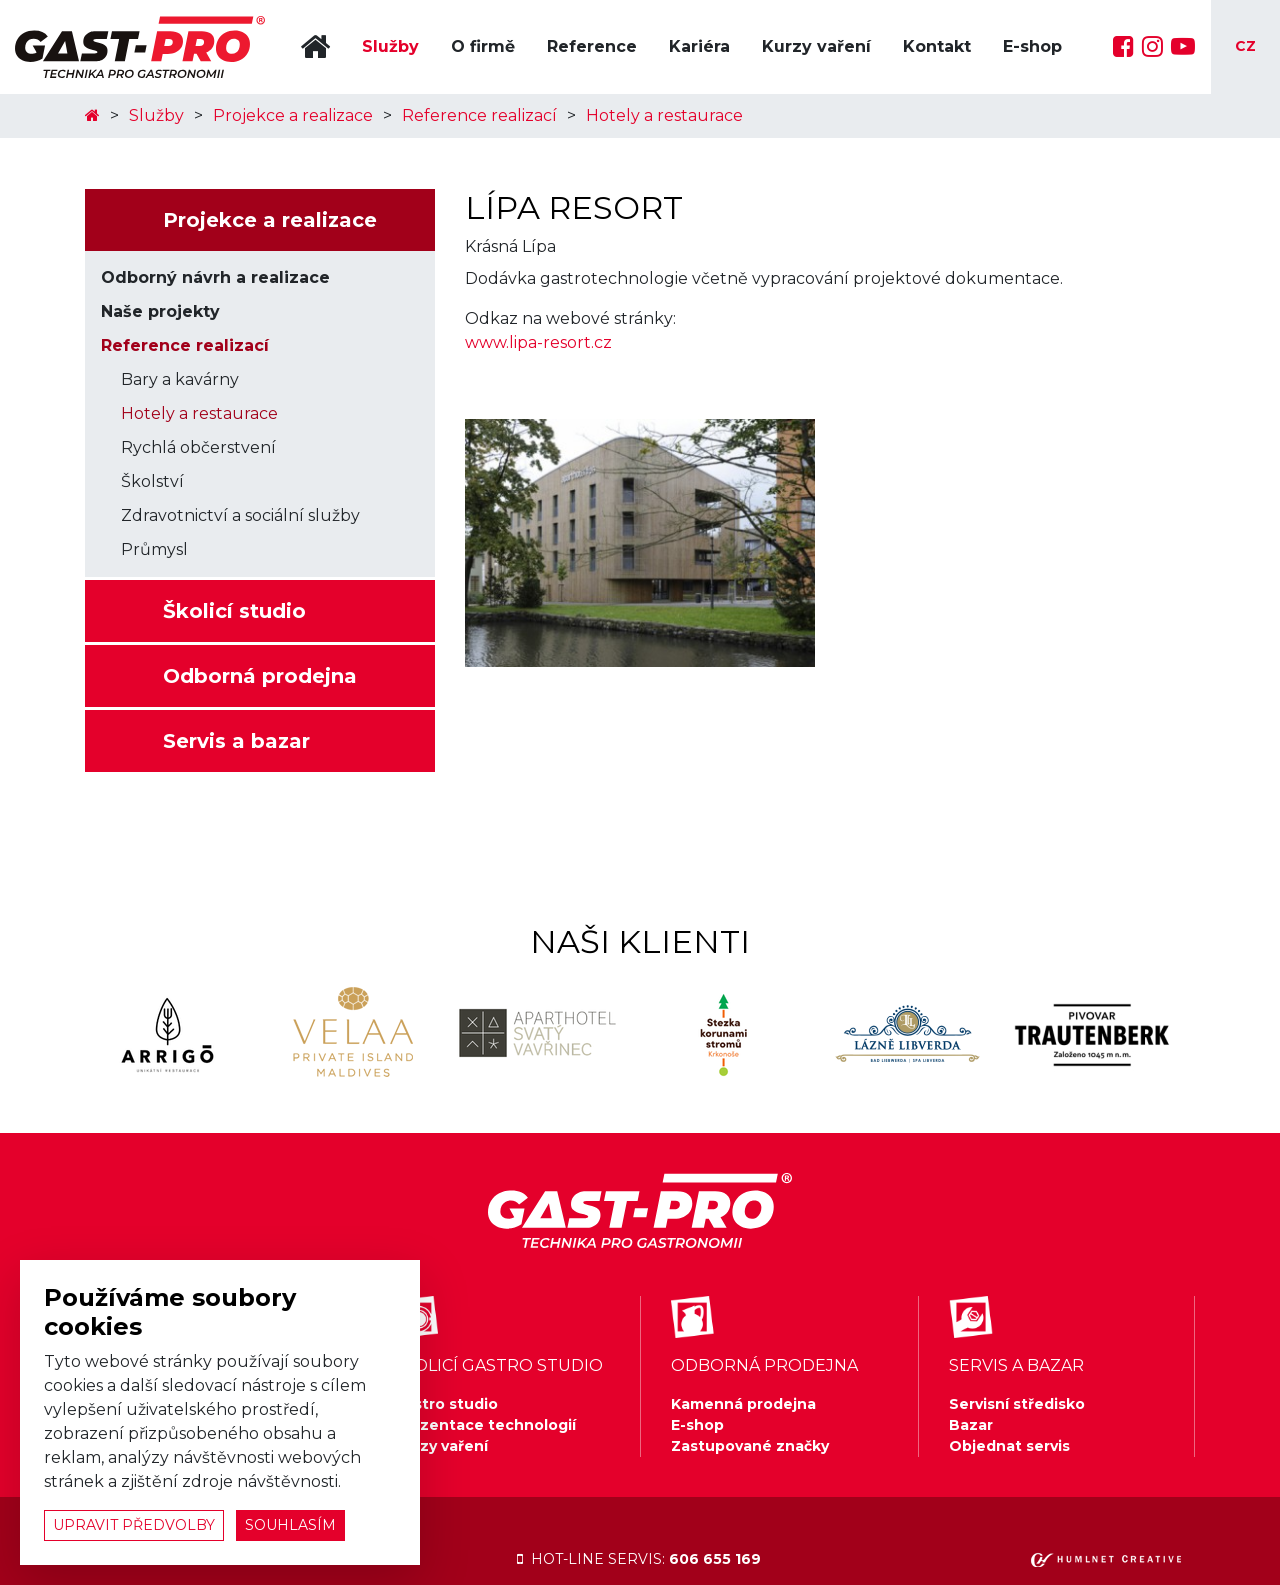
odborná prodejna (764, 1365)
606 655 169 (715, 1559)
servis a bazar (1016, 1365)
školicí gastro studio (498, 1365)
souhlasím (290, 1525)
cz (1245, 46)
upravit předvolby (134, 1525)
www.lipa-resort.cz (538, 342)
